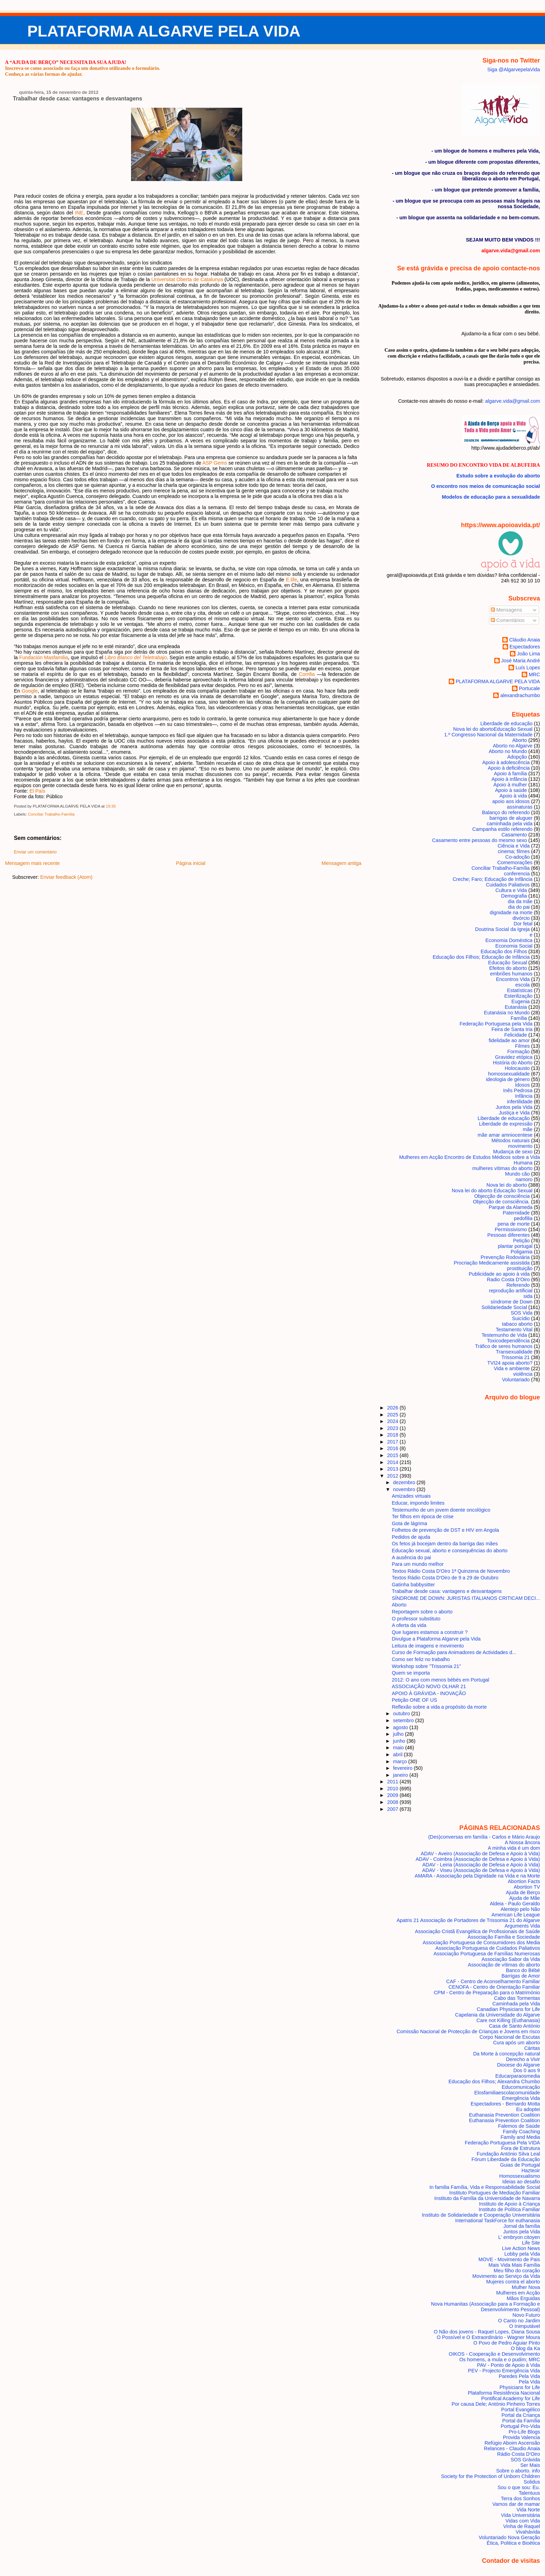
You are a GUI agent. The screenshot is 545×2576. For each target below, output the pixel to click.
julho (399, 1734)
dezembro (405, 1482)
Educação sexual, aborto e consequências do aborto (449, 1550)
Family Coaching (521, 2131)
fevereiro (403, 1768)
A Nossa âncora (522, 1842)
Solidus (532, 2482)
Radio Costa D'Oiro (508, 1279)
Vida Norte (528, 2509)
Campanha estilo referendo (502, 829)
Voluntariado (516, 1379)
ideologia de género (508, 1079)
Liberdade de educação (504, 1118)
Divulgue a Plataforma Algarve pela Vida (436, 1639)
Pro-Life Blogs (524, 2432)
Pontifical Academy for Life (510, 2398)
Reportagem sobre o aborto (422, 1611)
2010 (393, 1788)
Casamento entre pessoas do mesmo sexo (479, 840)
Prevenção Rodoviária (505, 1257)
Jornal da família (521, 2226)
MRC (534, 674)
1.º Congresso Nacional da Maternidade (488, 734)
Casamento (514, 834)
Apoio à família (510, 773)
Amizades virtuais (411, 1496)
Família (519, 1018)
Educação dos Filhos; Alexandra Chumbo (494, 2081)
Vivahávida (528, 2532)
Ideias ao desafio (521, 2181)
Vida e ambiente (512, 1368)
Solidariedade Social (504, 1307)
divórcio (521, 918)
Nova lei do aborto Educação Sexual (492, 1190)
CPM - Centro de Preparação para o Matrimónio (487, 1992)
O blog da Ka (525, 2348)
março (400, 1761)
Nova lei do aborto (507, 1185)
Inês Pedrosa (517, 1090)
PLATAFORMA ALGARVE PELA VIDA (163, 31)
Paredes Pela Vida (519, 2376)
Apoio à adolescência (506, 762)
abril (398, 1754)
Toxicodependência (508, 1340)
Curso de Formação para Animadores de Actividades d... (454, 1652)
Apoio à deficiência (509, 768)
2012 (393, 1476)
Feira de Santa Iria (511, 1029)
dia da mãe (520, 901)
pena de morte (513, 1224)
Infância (523, 1096)
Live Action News (521, 2248)
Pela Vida (529, 2382)
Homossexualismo (519, 2176)
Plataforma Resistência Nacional (504, 2393)
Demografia (514, 896)
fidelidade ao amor (509, 1040)
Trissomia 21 (515, 1357)
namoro (523, 1179)
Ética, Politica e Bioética (513, 2543)
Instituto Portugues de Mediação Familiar (494, 2192)
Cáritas (532, 2048)
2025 (393, 1414)
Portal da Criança (521, 2415)
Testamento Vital (514, 1329)
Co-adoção (517, 857)
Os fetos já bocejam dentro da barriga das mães (445, 1543)
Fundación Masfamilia (43, 657)
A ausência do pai (411, 1557)
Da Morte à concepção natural (506, 2053)
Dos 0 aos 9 (526, 2070)
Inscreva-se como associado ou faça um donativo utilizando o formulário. (82, 68)
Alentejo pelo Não (520, 1909)
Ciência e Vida (514, 846)
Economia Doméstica (508, 940)
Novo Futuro (526, 2315)
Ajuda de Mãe (524, 1898)
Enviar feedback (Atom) (66, 877)
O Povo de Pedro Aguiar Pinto (506, 2343)
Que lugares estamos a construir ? (429, 1632)
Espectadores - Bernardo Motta (505, 2104)
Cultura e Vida (511, 890)
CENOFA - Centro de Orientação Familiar (494, 1987)
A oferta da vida (409, 1625)
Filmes (522, 1046)
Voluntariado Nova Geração (509, 2537)
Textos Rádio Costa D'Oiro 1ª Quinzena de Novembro (451, 1571)
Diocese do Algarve (518, 2065)
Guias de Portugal (520, 2165)
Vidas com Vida (522, 2521)
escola (522, 985)
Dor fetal (523, 923)
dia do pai (519, 907)
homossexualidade (509, 1074)
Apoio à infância (509, 779)
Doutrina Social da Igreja (502, 929)
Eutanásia (516, 1007)
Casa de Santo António (514, 2026)
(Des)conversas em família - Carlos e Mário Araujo (484, 1837)
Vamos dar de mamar (516, 2504)
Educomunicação (521, 2087)
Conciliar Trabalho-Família (51, 814)
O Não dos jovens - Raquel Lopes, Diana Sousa (487, 2331)
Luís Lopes (527, 667)
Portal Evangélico (520, 2409)
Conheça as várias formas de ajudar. (43, 74)
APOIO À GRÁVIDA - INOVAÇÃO (429, 1693)
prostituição (519, 1268)
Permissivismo (511, 1229)
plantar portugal (515, 1246)
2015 (393, 1455)
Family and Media (520, 2137)
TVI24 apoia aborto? (509, 1363)
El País (38, 791)
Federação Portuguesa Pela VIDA (502, 2142)
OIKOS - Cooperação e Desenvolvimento (494, 2354)
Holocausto (517, 1068)
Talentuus (529, 2493)
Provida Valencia (521, 2437)
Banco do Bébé (523, 1970)
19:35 (111, 806)
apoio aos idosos (511, 801)
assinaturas (519, 807)
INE (79, 212)
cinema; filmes (514, 851)
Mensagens (506, 610)
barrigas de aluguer (510, 818)
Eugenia (520, 1001)
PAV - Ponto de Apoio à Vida (508, 2365)
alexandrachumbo (520, 695)
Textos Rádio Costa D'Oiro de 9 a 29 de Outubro (445, 1577)
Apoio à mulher (510, 784)
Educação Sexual (507, 962)
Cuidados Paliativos (508, 885)
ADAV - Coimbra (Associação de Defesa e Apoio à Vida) (478, 1859)
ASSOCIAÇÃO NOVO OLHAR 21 (429, 1686)
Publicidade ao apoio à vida (499, 1274)
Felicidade (515, 1035)
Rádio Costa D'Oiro (518, 2454)
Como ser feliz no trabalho (421, 1659)
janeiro (401, 1775)
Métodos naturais (510, 1140)
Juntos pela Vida (514, 1107)
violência (522, 1374)
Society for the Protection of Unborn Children (490, 2476)
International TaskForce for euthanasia (497, 2220)
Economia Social (513, 946)
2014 (393, 1462)
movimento (520, 1146)
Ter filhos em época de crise (423, 1516)
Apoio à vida (513, 796)
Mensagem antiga (341, 863)
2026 (393, 1407)
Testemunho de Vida (504, 1335)
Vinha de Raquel (521, 2526)
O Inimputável (524, 2326)
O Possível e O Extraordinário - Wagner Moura (488, 2337)
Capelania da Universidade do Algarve (497, 2015)
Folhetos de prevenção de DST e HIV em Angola (445, 1530)
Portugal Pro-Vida (520, 2426)
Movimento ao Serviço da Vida (506, 2276)
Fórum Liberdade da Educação (505, 2159)
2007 (393, 1809)
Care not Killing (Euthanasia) (508, 2020)
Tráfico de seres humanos (503, 1346)
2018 (393, 1435)
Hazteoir (530, 2170)
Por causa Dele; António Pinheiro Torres (496, 2404)
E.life (291, 579)
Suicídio (521, 1318)
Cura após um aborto (516, 2042)
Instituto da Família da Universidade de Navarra (487, 2198)
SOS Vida (521, 1313)
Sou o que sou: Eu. (518, 2487)
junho (400, 1741)
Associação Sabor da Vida (510, 1959)
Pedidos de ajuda (411, 1537)
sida (527, 1296)
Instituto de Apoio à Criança (509, 2204)
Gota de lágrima (409, 1523)
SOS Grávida (525, 2459)
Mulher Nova (526, 2287)
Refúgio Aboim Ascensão (512, 2443)
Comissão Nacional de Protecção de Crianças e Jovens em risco (468, 2031)
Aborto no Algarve (512, 746)
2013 (393, 1469)
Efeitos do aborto (508, 968)
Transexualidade (514, 1352)
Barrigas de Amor (521, 1976)
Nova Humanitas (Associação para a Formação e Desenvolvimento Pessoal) (485, 2306)
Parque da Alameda (510, 1207)
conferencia (517, 873)
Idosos (522, 1085)
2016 (393, 1448)
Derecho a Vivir (523, 2059)
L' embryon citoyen (519, 2237)
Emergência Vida (521, 2098)
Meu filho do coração (517, 2270)
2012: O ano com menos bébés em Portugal (440, 1680)
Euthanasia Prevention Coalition (504, 2115)
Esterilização (518, 996)
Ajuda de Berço (523, 1892)
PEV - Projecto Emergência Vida (504, 2370)
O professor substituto (416, 1618)
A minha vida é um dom (514, 1848)
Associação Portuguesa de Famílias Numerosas (486, 1953)
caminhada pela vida (509, 823)
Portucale (529, 688)
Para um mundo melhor (418, 1564)
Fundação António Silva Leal (508, 2154)
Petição (521, 1240)
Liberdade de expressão (505, 1124)
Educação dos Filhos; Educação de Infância (481, 957)
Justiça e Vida (514, 1112)
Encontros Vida (513, 979)
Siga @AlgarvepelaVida (513, 69)
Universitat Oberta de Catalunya (187, 279)
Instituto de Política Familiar (509, 2209)
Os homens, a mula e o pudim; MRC (499, 2359)
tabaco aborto (517, 1324)
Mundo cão (517, 1174)
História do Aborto (512, 1062)
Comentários (508, 620)
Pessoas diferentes (508, 1235)
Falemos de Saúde (519, 2126)
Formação (518, 1051)
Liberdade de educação (506, 723)
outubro (402, 1713)
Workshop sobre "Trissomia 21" (426, 1666)
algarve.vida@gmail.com (512, 401)
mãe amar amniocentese (505, 1135)
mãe (527, 1129)
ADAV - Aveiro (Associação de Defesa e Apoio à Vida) (480, 1853)
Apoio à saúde (511, 790)
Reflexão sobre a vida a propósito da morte (439, 1707)
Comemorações (514, 862)
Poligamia (521, 1251)
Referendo (518, 1285)
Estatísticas (519, 990)
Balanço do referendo (506, 812)
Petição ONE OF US (414, 1700)
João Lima (528, 653)
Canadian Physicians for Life (508, 2009)
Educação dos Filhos (504, 951)
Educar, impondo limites (418, 1503)
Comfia (307, 674)
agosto (401, 1727)
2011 (393, 1781)
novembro (405, 1489)
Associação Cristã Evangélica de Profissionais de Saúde (477, 1931)
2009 (393, 1795)
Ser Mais (530, 2465)
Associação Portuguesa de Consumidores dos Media (481, 1942)
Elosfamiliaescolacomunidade (507, 2092)
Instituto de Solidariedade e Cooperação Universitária (481, 2215)
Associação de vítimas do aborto (504, 1965)
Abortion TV (527, 1887)
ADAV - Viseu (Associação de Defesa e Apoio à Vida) (481, 1870)
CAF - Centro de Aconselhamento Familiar (493, 1981)
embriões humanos (511, 973)
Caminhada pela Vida (516, 2003)
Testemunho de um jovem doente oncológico (441, 1510)
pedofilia (523, 1218)
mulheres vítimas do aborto (502, 1168)
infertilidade (519, 1101)
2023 (393, 1428)
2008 (393, 1802)
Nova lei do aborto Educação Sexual (492, 729)
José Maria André (520, 660)
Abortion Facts (524, 1881)
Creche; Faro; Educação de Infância (492, 879)
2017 (393, 1442)
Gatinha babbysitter (413, 1584)
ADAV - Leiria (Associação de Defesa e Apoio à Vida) (481, 1864)
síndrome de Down (512, 1302)
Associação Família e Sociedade (503, 1937)
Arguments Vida (522, 1926)
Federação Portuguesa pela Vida (495, 1024)
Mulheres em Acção (518, 2293)
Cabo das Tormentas (517, 1998)
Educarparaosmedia (517, 2076)
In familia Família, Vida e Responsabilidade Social (484, 2187)
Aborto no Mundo (508, 751)
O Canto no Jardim (519, 2320)
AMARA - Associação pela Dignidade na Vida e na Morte (477, 1876)
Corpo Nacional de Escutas (510, 2037)
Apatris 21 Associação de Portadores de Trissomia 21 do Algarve (468, 1920)
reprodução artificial (510, 1290)
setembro (404, 1720)
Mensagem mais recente (32, 863)
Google (30, 691)
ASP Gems (214, 463)
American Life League (515, 1914)
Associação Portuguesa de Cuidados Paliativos (488, 1948)
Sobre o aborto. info (518, 2470)
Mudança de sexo (512, 1151)
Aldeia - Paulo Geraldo (515, 1903)
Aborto (519, 740)
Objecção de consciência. (501, 1201)
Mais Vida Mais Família (514, 2265)
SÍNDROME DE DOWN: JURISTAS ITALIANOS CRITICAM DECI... (466, 1598)
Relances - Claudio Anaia (512, 2448)
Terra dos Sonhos (520, 2498)
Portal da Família (521, 2420)
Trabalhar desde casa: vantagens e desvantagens (77, 98)
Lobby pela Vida (522, 2254)
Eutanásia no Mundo (507, 1012)
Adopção (517, 757)
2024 (393, 1421)
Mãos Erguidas (523, 2298)
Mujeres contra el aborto (513, 2281)
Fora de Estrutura (520, 2148)
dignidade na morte (511, 912)
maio (399, 1747)
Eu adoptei (528, 2109)
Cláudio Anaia (524, 640)
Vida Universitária (520, 2515)
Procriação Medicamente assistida (492, 1263)
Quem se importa (411, 1673)
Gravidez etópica (513, 1057)
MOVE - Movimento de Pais (509, 2259)
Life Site (531, 2243)
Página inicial (190, 863)
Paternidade (516, 1213)
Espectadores (525, 646)
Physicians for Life (519, 2387)
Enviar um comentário (35, 852)
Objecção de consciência (502, 1196)
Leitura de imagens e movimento (428, 1646)
